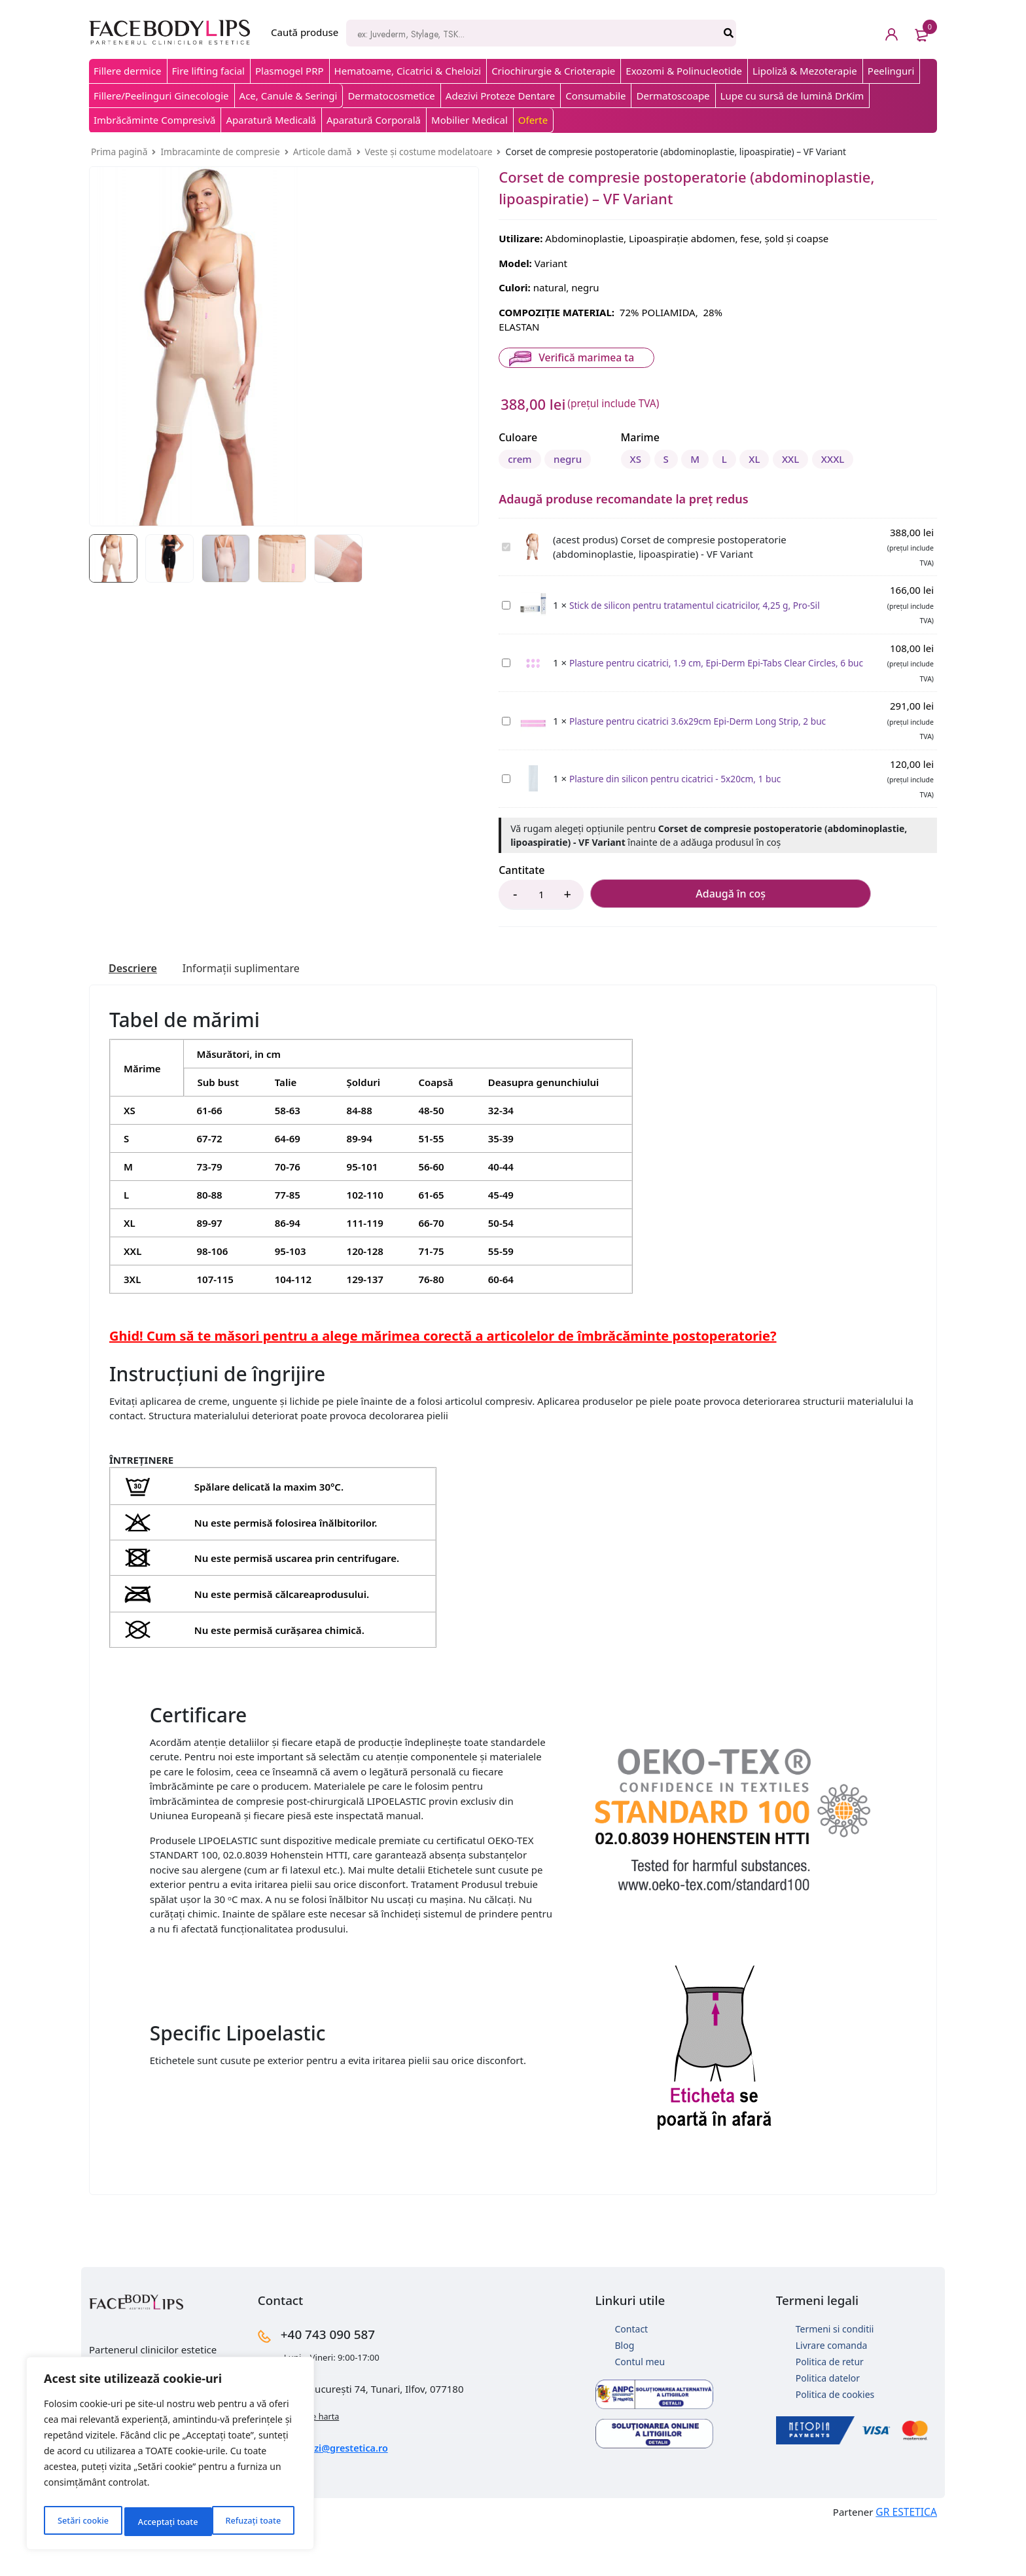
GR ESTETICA (907, 2559)
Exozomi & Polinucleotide (684, 70)
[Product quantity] (541, 943)
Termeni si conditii (835, 2378)
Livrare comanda (832, 2394)
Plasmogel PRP (289, 70)
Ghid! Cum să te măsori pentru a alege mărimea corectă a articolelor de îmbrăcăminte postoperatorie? (443, 1385)
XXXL (773, 506)
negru (581, 456)
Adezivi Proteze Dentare (500, 95)
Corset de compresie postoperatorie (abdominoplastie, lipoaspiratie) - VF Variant (502, 588)
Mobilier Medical (469, 119)
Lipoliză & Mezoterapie (804, 70)
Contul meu (640, 2410)
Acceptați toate (254, 2521)
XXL (720, 506)
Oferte (533, 119)
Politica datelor (828, 2427)
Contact (631, 2378)
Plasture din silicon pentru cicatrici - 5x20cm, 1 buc (502, 820)
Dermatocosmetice (390, 95)
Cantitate (521, 918)
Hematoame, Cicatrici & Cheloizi (408, 70)
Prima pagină (119, 151)
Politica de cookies (835, 2443)
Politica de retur (830, 2410)
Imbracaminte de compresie (219, 151)
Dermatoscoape (672, 95)
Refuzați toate (165, 2521)
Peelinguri (891, 70)
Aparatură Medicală (271, 119)
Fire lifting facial (208, 70)
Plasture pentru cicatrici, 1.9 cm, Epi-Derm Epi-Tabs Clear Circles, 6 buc (502, 704)
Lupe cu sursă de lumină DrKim (792, 95)
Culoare (518, 437)
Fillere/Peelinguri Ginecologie (161, 95)
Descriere (136, 1017)
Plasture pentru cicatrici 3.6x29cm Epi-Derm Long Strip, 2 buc (502, 762)
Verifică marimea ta (584, 357)
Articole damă (322, 151)
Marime (518, 486)
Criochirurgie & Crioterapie (553, 70)
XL (674, 506)
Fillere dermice (128, 70)
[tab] (136, 1017)
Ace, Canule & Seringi (288, 95)
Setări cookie (82, 2521)
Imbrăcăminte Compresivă (154, 119)
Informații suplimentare (254, 1017)
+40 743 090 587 (346, 2381)
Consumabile (595, 95)
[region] (170, 2456)
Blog (625, 2394)
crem (523, 456)
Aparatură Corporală (374, 119)
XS (517, 506)
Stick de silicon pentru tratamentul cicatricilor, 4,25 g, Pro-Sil (502, 646)
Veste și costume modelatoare (429, 151)
